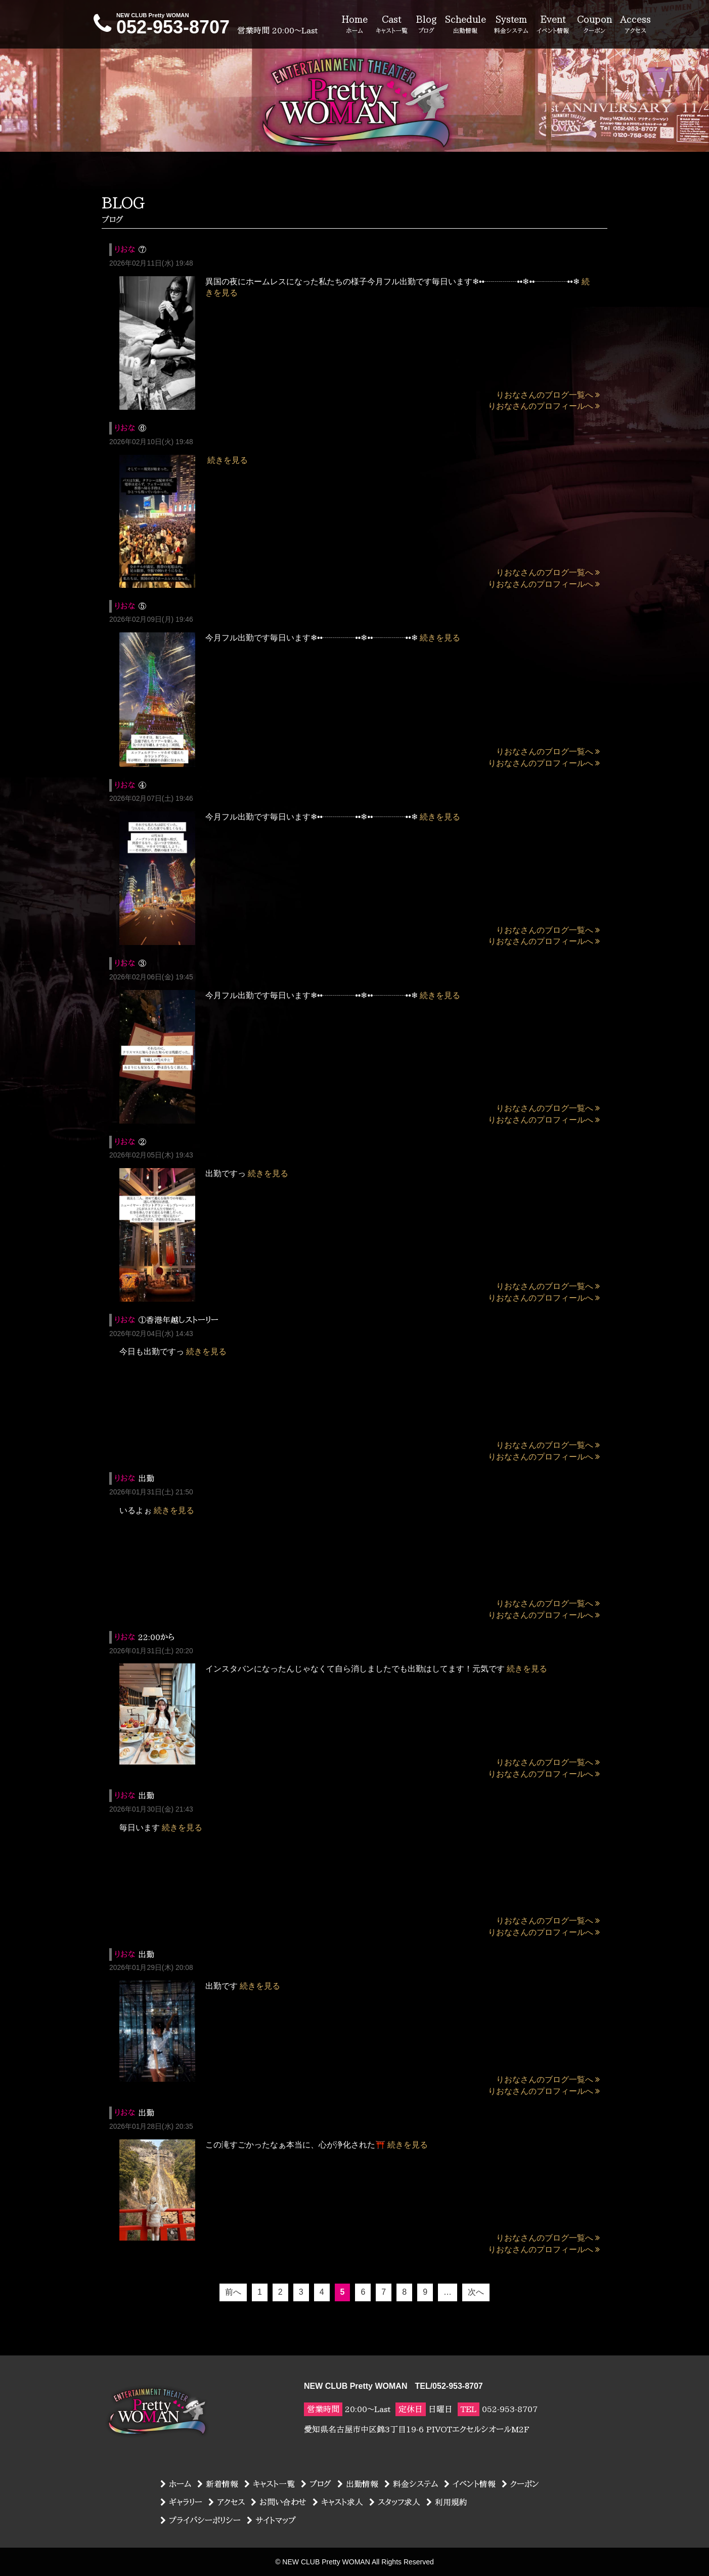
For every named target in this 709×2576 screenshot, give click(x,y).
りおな (124, 249)
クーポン (520, 2484)
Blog (426, 25)
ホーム (175, 2484)
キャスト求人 (338, 2502)
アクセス (226, 2502)
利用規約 (446, 2502)
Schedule (465, 25)
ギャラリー (181, 2502)
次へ (476, 2292)
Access (635, 25)
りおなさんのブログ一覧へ (548, 395)
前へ (233, 2292)
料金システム (411, 2484)
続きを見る (227, 460)
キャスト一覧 (269, 2484)
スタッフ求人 (394, 2502)
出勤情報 (357, 2484)
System (511, 25)
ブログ (316, 2484)
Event (553, 25)
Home (354, 25)
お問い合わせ (278, 2502)
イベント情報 (470, 2484)
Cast (392, 25)
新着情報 (217, 2484)
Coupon (594, 25)
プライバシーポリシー (200, 2520)
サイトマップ (271, 2520)
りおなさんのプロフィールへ (544, 406)
